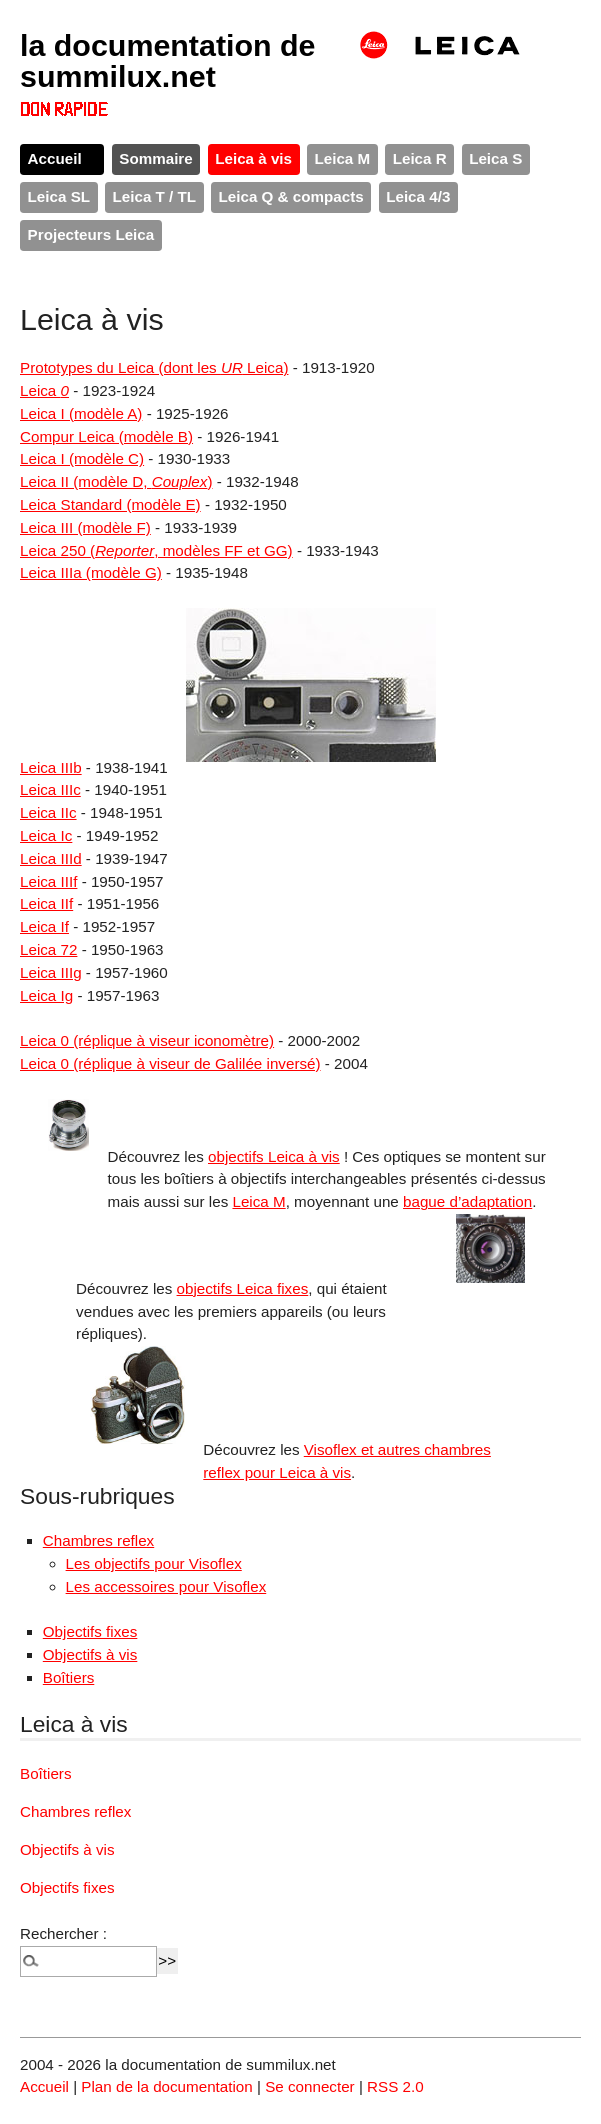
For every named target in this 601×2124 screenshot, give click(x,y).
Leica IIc (48, 812)
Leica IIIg (51, 972)
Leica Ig (46, 995)
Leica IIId (51, 858)
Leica (44, 390)
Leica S (495, 158)
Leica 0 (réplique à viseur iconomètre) (147, 1040)
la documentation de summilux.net (168, 60)
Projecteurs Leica (91, 234)
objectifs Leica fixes (243, 1288)
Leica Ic (46, 835)
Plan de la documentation (166, 2086)
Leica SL (59, 196)
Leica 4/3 (418, 196)
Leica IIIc (50, 789)
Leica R (420, 158)
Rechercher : (63, 1933)
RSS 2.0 (395, 2086)
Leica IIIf (48, 881)
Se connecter (310, 2086)
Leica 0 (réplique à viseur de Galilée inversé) (170, 1063)
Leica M (342, 158)
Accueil (55, 158)
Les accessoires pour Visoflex (166, 1586)
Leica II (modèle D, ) (116, 481)
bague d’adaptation (467, 1201)
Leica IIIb (51, 767)
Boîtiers (69, 1677)
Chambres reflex (98, 1540)
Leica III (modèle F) (85, 527)
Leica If (44, 926)
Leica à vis (253, 158)
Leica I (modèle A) (81, 413)
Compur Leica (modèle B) (106, 436)
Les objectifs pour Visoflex (154, 1563)
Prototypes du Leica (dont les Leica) (154, 367)
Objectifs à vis (90, 1654)
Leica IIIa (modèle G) (91, 572)
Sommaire (155, 158)
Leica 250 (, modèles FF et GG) (156, 550)
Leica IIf (46, 903)
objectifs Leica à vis (274, 1156)
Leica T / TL (155, 196)
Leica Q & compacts (291, 196)
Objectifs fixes (90, 1631)
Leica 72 (48, 949)
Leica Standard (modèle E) (110, 504)
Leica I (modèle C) (82, 458)
